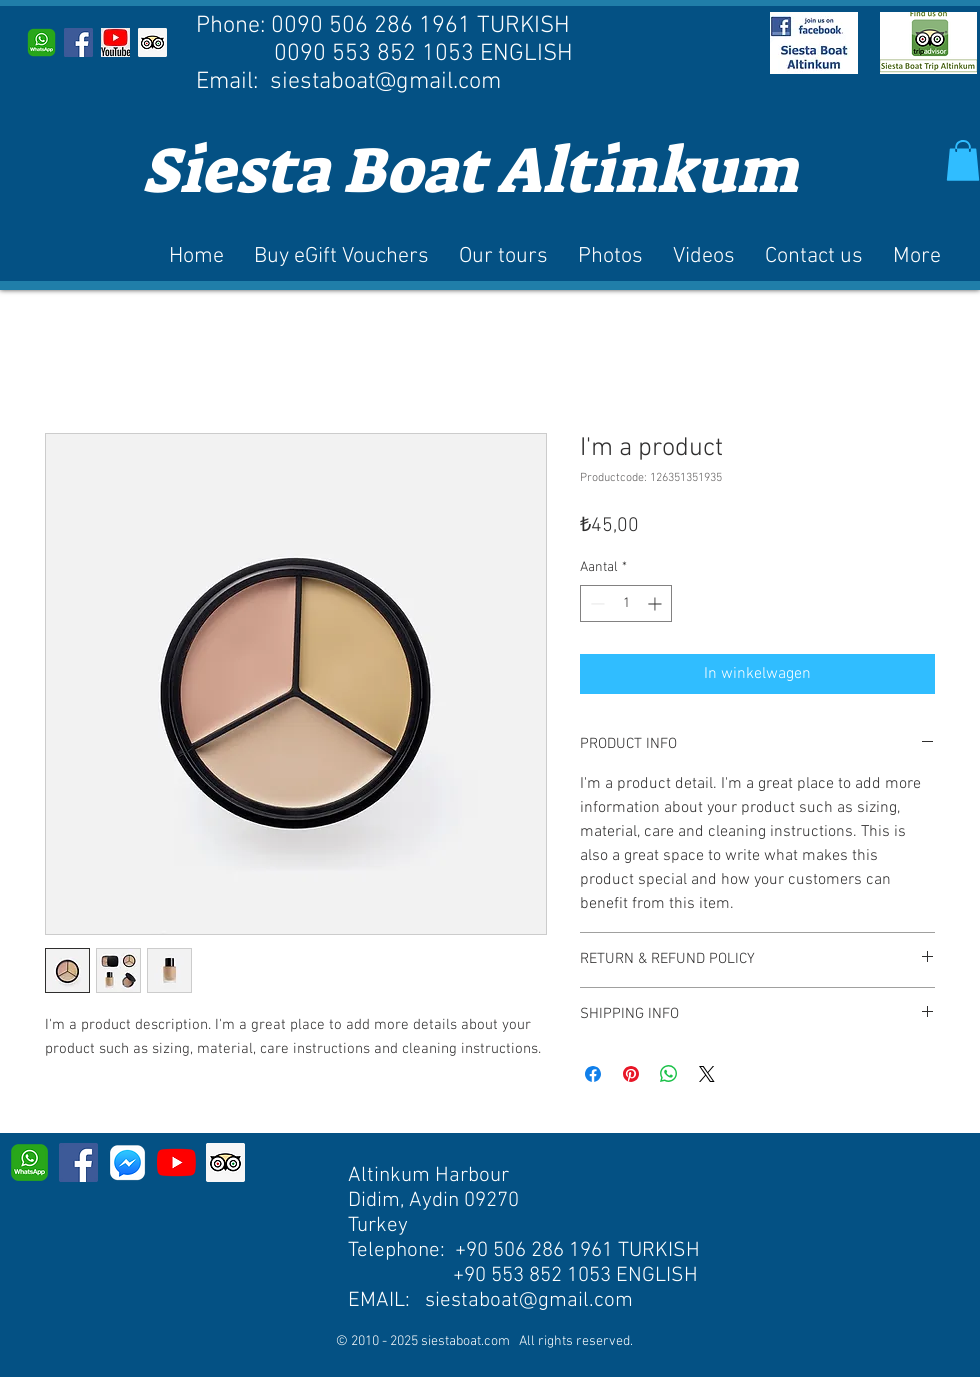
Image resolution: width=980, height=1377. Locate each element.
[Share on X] (707, 1074)
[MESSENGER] (127, 1162)
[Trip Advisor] (152, 42)
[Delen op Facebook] (593, 1074)
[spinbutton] (626, 603)
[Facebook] (78, 1162)
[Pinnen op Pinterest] (631, 1074)
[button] (963, 160)
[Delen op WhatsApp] (669, 1074)
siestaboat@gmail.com (385, 82)
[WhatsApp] (41, 42)
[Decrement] (595, 603)
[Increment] (656, 603)
